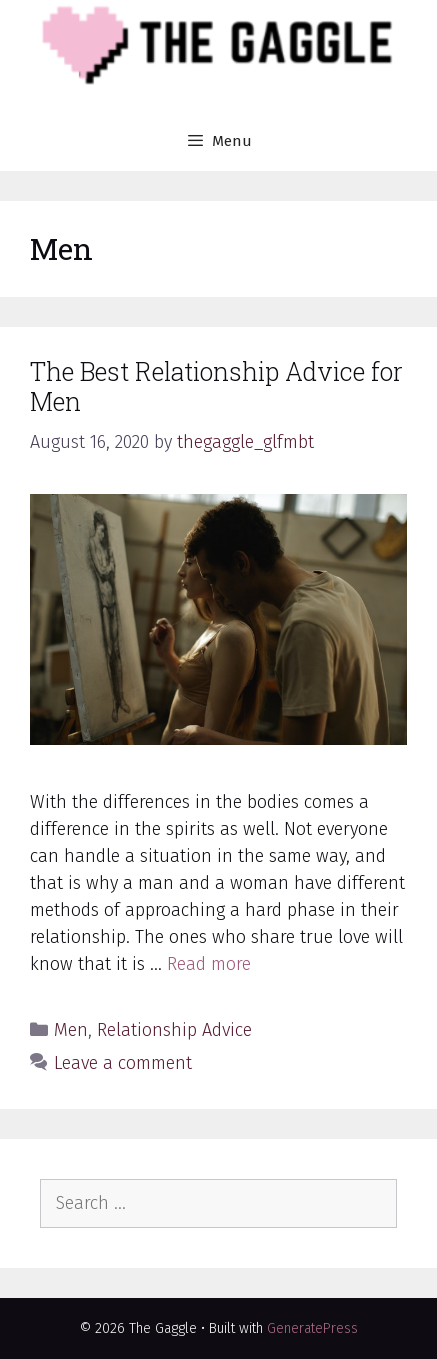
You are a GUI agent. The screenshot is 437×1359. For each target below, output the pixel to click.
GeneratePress (312, 1328)
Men (71, 1030)
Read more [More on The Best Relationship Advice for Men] (209, 964)
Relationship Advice (174, 1030)
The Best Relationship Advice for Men (216, 386)
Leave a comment (123, 1063)
